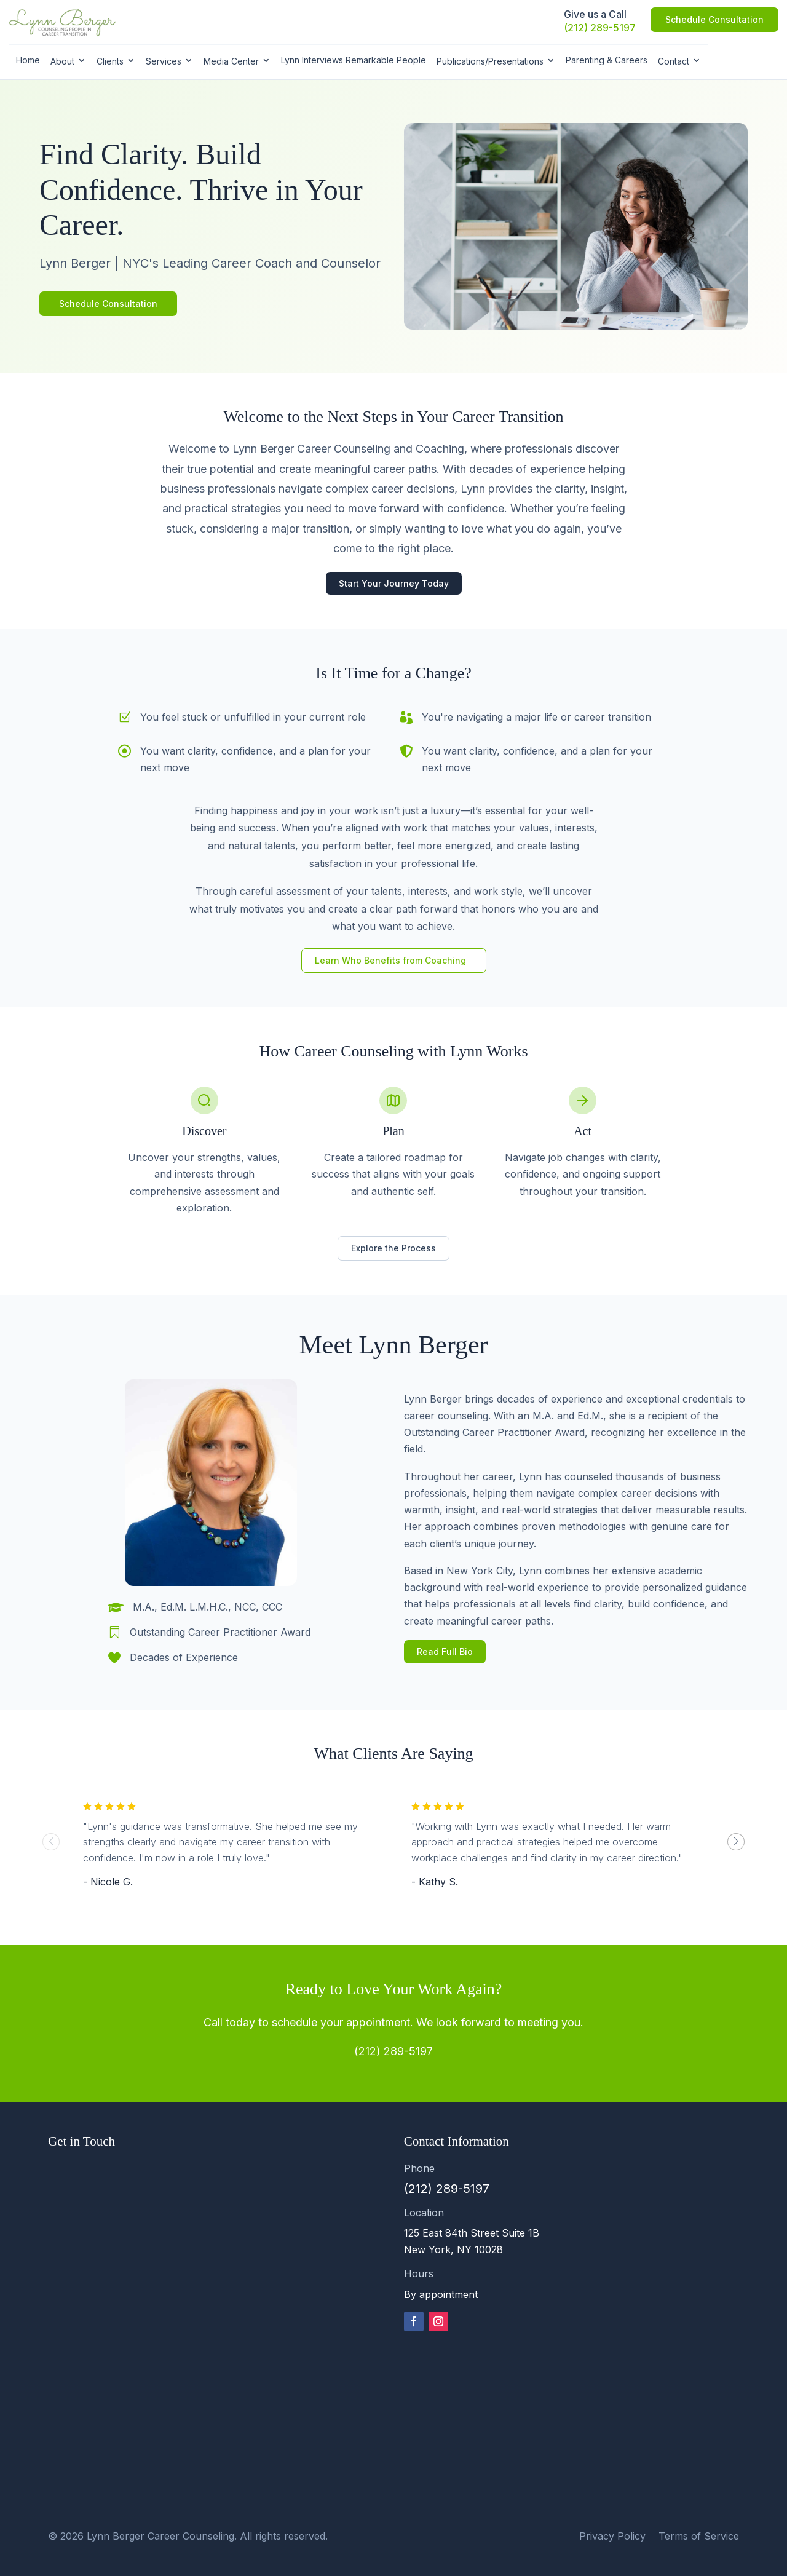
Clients (110, 61)
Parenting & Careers (606, 60)
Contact (673, 61)
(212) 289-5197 (600, 28)
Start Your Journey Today (394, 583)
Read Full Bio (445, 1651)
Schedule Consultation (714, 19)
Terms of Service (698, 2536)
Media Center (231, 61)
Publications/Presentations (490, 61)
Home (28, 60)
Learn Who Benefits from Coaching (390, 960)
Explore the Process (393, 1248)
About (62, 61)
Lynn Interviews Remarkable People (353, 60)
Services (163, 61)
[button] (736, 1841)
